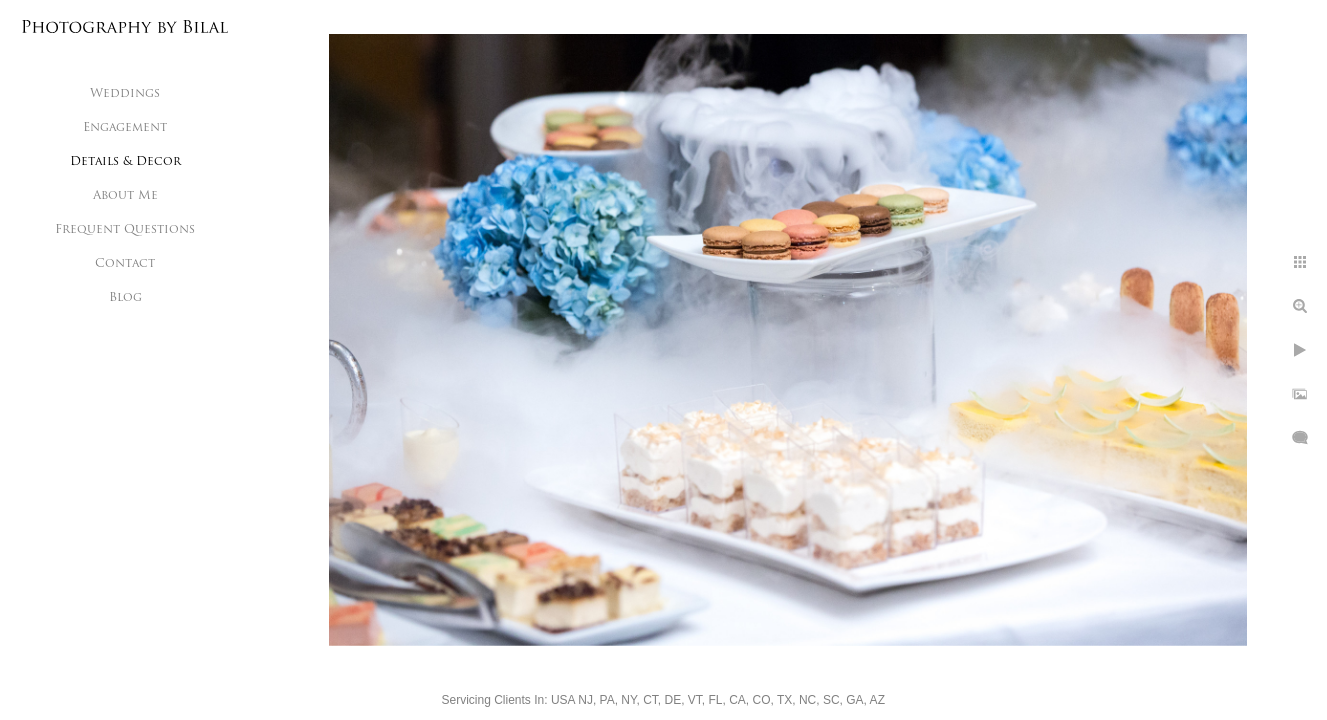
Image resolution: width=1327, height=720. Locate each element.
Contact (125, 264)
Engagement (125, 128)
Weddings (125, 94)
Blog (125, 298)
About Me (125, 196)
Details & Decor (125, 162)
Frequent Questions (125, 230)
